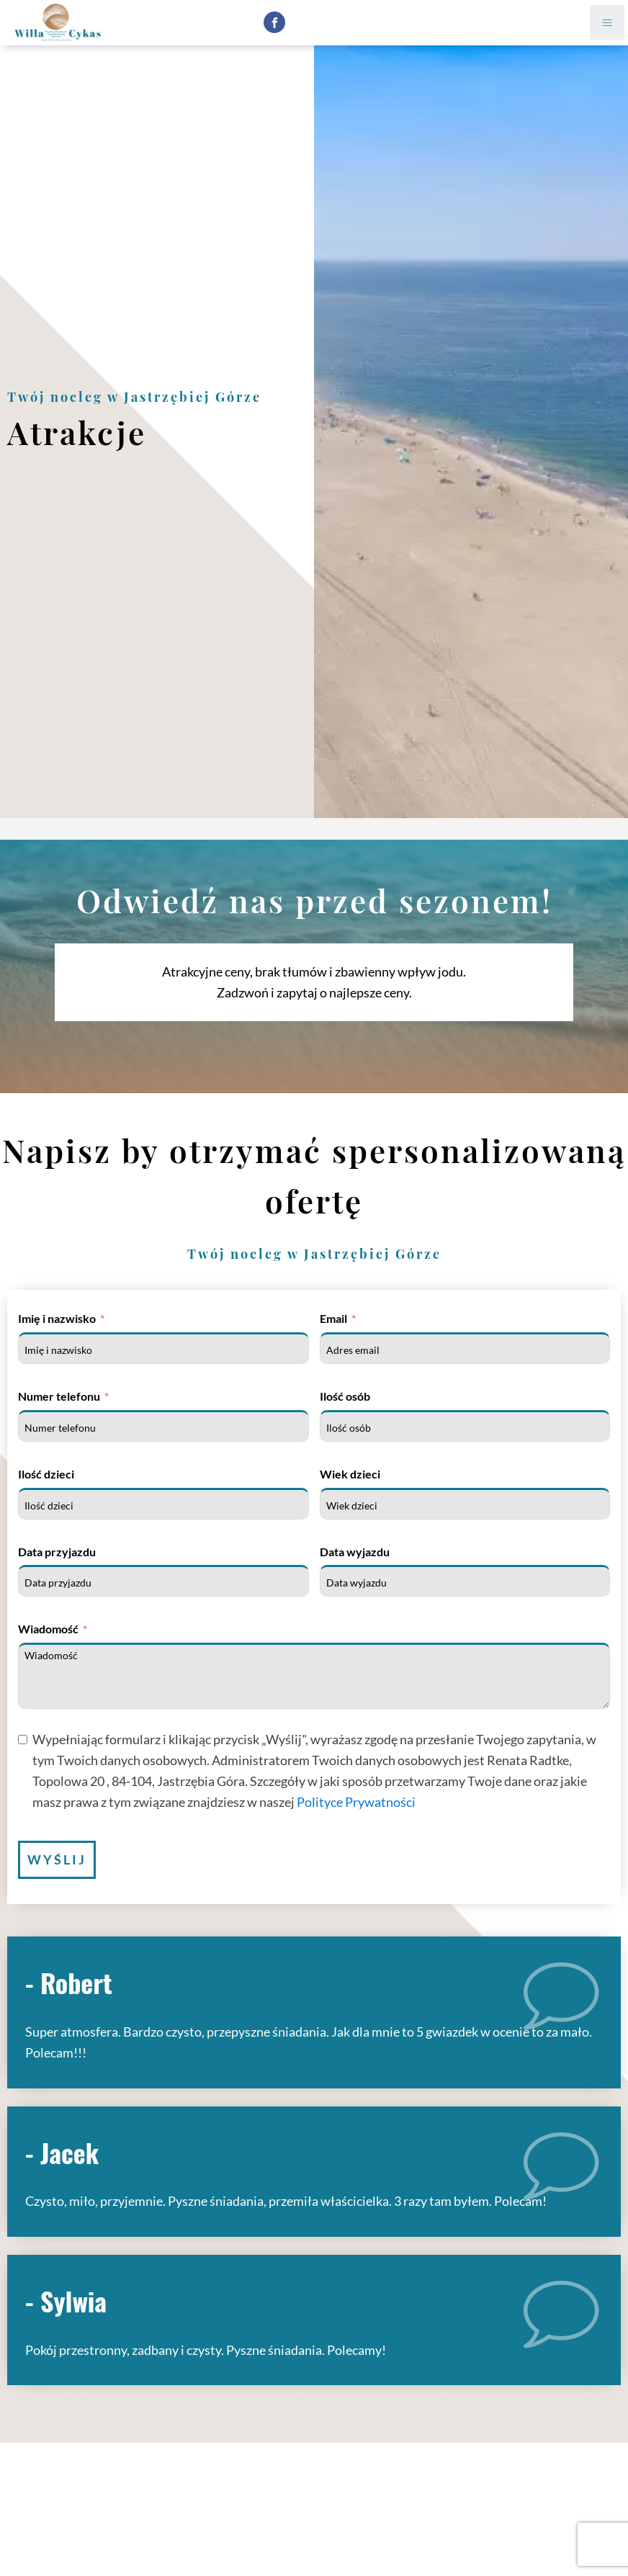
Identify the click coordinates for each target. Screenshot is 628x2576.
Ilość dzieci (46, 1474)
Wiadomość (48, 1628)
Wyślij (56, 1859)
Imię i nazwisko (57, 1318)
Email (333, 1318)
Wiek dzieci (350, 1474)
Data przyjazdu (57, 1551)
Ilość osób (345, 1396)
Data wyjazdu (355, 1551)
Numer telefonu (59, 1396)
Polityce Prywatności (356, 1802)
